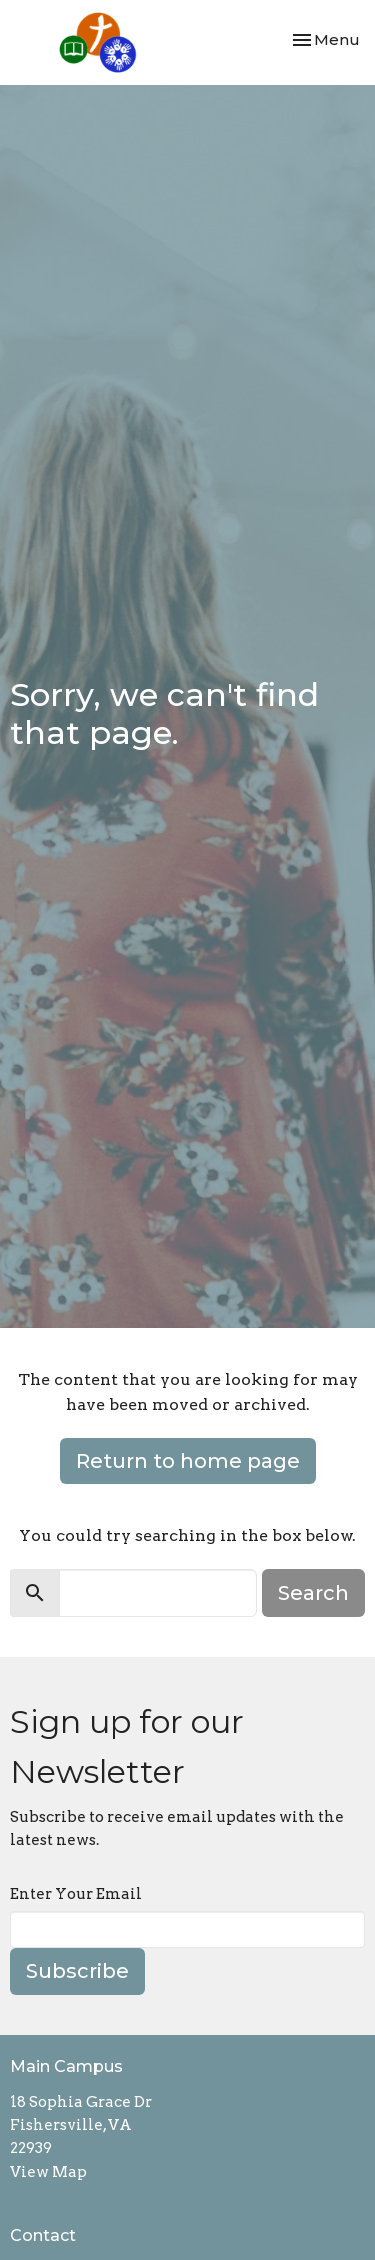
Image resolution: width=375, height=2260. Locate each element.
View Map (48, 2172)
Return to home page (188, 1461)
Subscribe (77, 1971)
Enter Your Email (76, 1894)
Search (313, 1593)
